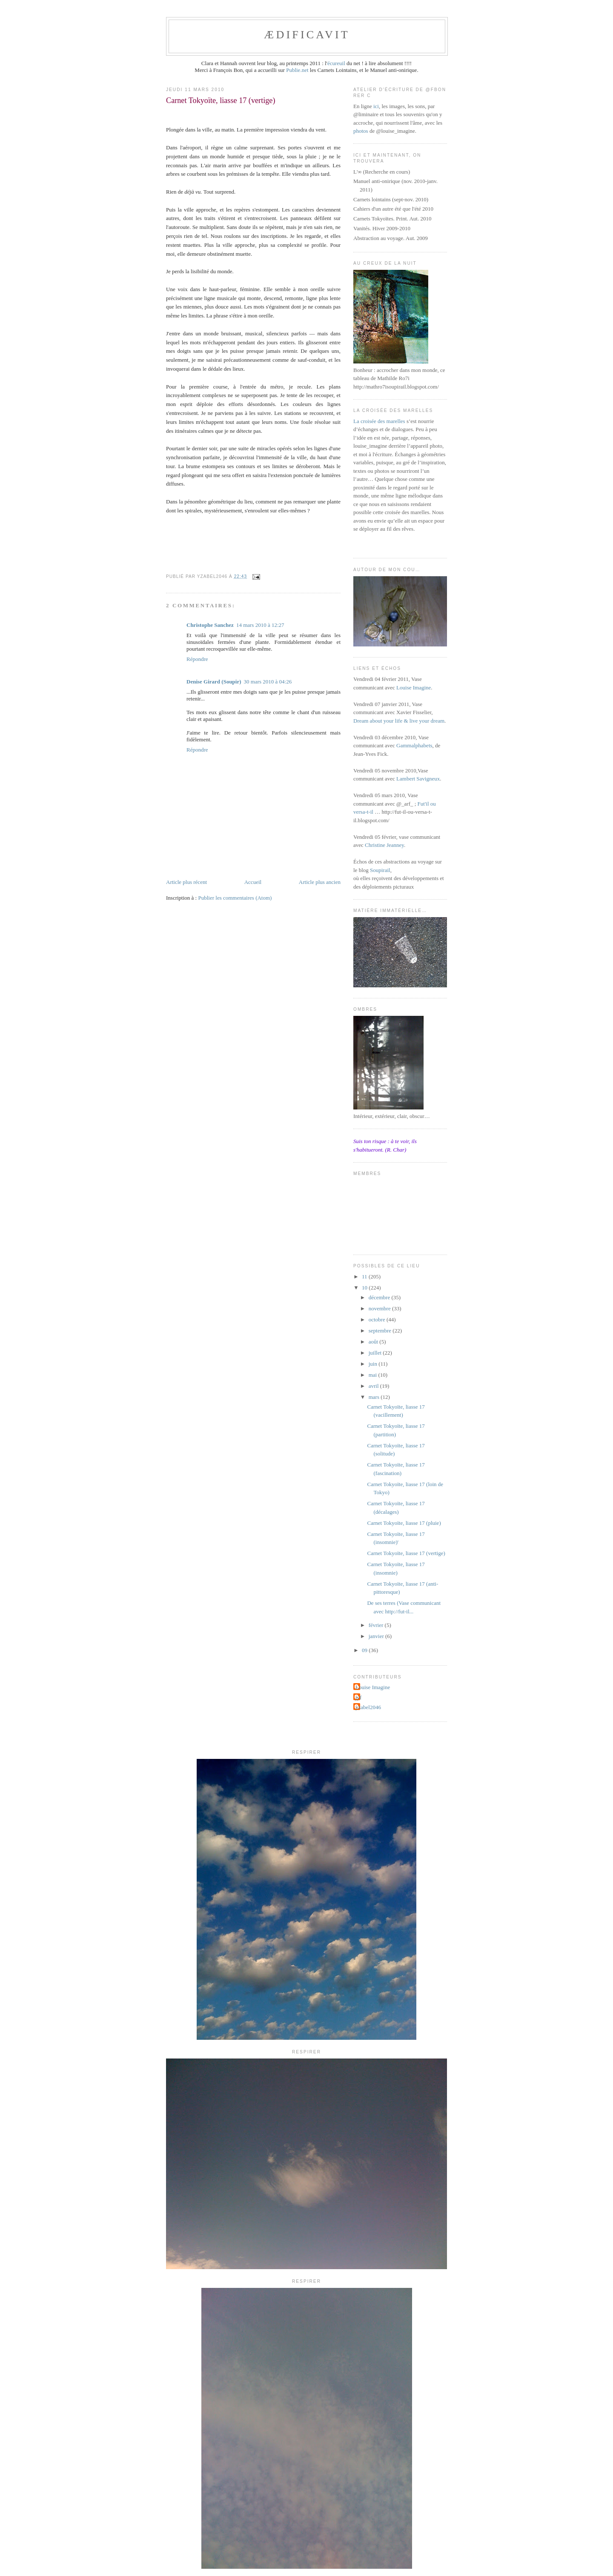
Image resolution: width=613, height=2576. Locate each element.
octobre (378, 1319)
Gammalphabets (414, 745)
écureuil (336, 63)
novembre (380, 1308)
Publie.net (297, 70)
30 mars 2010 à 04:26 (268, 681)
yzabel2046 (368, 1707)
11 (365, 1276)
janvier (377, 1636)
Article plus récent (186, 882)
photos (360, 131)
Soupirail (380, 870)
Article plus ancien (320, 882)
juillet (376, 1352)
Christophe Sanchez (210, 625)
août (374, 1341)
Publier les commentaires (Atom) (235, 898)
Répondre (197, 659)
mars (375, 1397)
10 (365, 1287)
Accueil (252, 882)
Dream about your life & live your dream (398, 721)
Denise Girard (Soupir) (213, 681)
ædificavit (307, 35)
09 (365, 1650)
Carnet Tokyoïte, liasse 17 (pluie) (404, 1523)
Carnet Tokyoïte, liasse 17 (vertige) (406, 1553)
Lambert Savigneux (418, 778)
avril (374, 1386)
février (377, 1625)
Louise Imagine (413, 687)
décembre (380, 1297)
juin (373, 1364)
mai (373, 1375)
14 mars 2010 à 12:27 (260, 625)
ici (376, 106)
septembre (381, 1330)
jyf (358, 1697)
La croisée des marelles (379, 421)
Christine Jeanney (384, 845)
